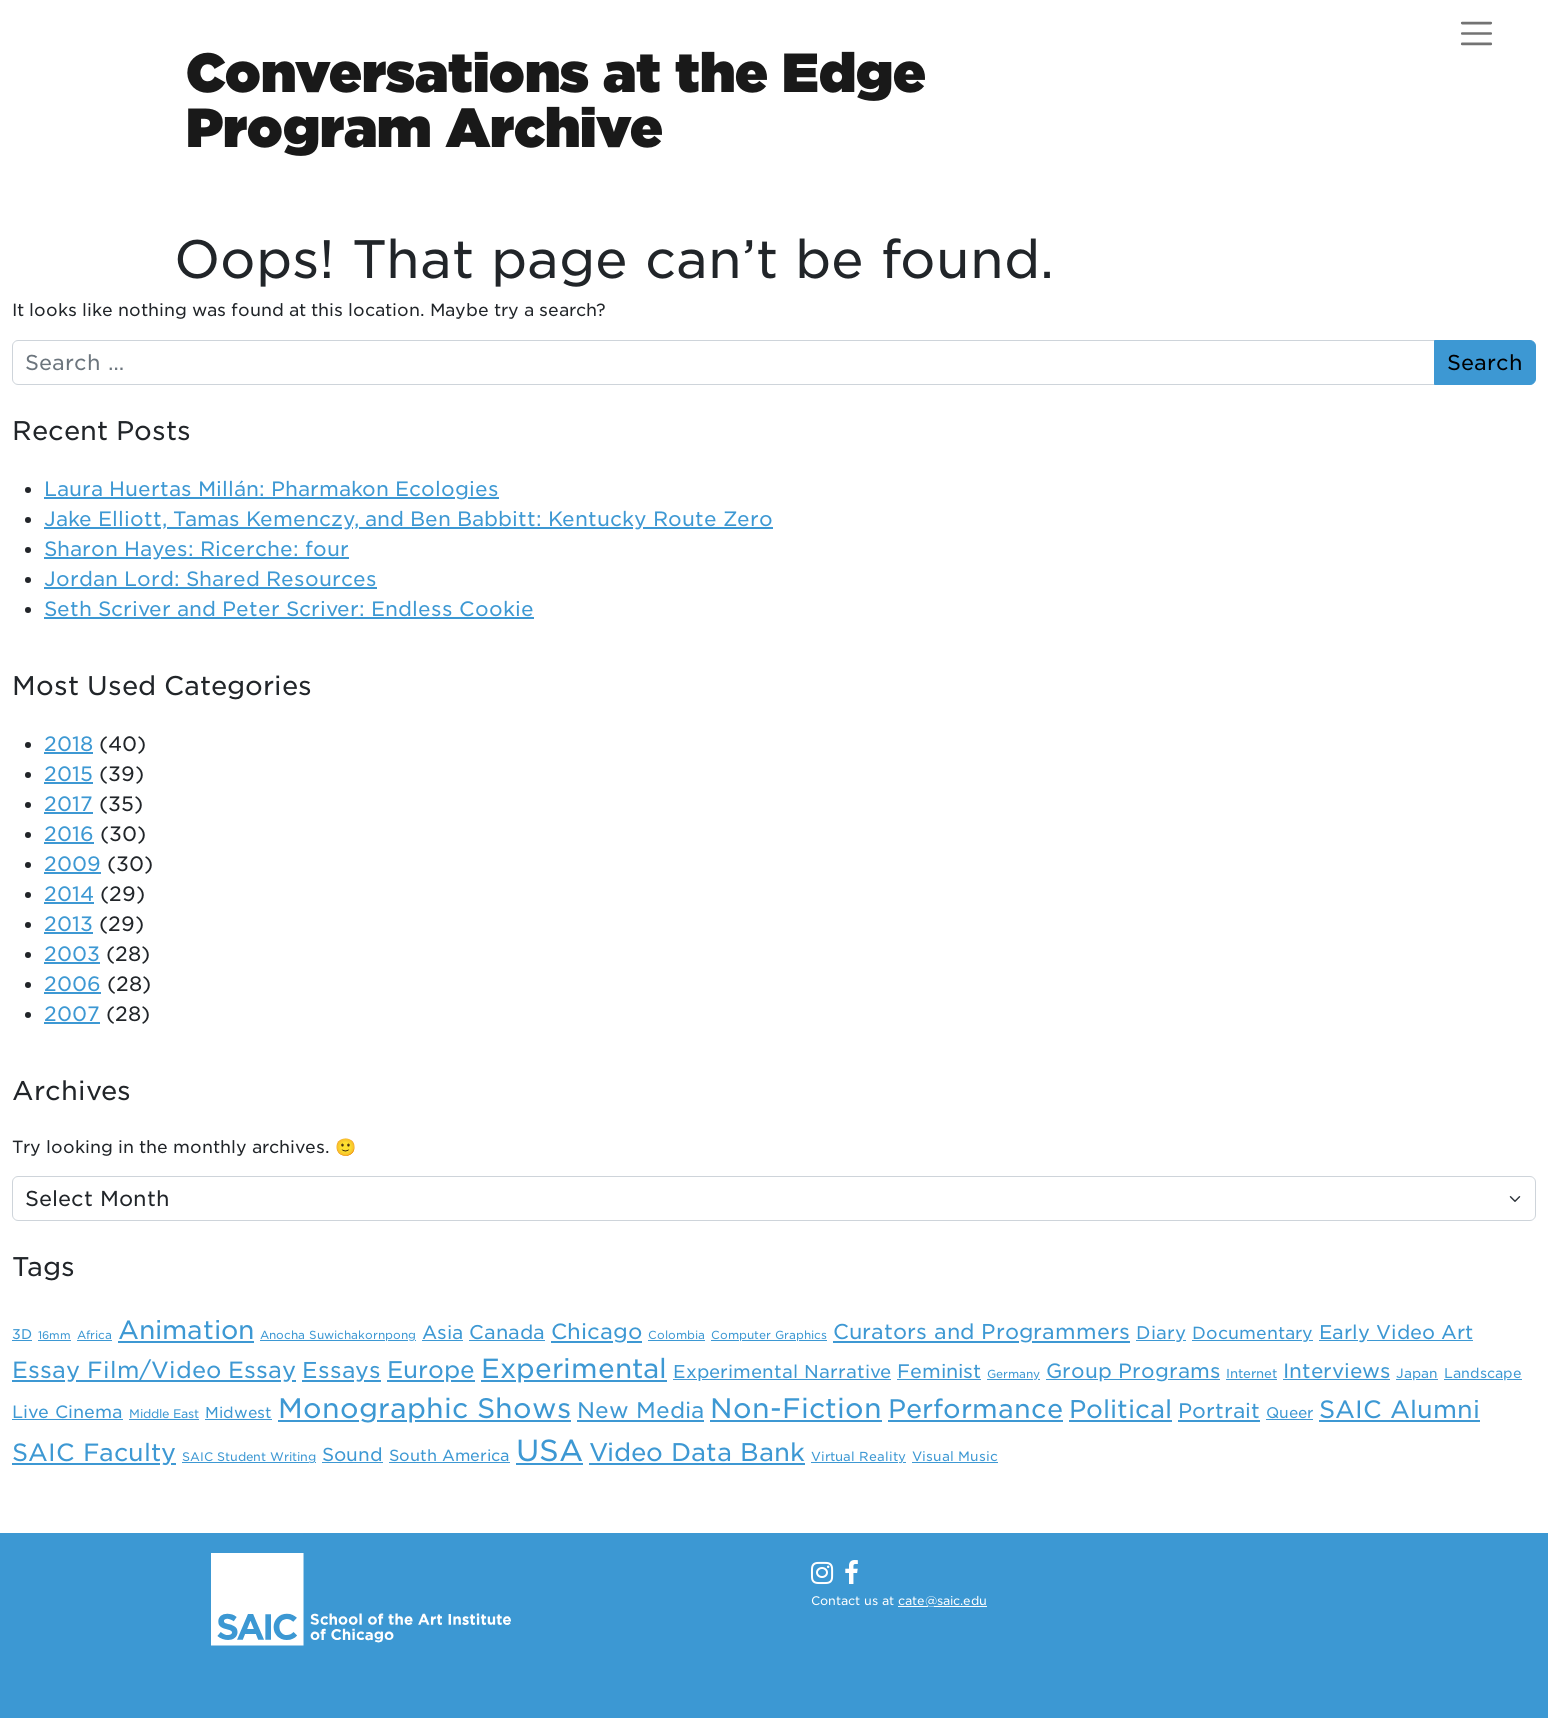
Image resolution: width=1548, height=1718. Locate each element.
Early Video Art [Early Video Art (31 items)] (1396, 1332)
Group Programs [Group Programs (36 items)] (1133, 1371)
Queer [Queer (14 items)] (1289, 1413)
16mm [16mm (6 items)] (54, 1335)
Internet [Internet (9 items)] (1251, 1373)
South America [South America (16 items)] (449, 1455)
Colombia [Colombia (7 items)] (676, 1335)
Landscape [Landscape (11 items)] (1483, 1373)
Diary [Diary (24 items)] (1161, 1332)
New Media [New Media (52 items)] (640, 1410)
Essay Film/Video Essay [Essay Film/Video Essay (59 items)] (154, 1369)
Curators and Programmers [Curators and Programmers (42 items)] (981, 1331)
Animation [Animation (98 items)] (186, 1330)
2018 (68, 744)
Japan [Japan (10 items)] (1417, 1373)
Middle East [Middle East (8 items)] (164, 1414)
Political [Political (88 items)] (1120, 1409)
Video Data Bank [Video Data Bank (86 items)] (697, 1452)
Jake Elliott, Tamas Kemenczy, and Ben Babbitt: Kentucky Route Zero (408, 519)
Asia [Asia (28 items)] (442, 1332)
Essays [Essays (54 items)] (341, 1370)
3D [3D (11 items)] (22, 1334)
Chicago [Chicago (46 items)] (596, 1331)
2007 (72, 1014)
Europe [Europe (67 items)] (431, 1370)
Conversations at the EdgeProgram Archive (556, 100)
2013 (68, 924)
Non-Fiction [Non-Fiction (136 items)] (796, 1408)
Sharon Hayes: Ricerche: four (196, 549)
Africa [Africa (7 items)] (94, 1335)
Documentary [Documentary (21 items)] (1252, 1333)
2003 (72, 954)
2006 (72, 984)
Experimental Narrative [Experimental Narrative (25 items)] (782, 1371)
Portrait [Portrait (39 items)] (1219, 1411)
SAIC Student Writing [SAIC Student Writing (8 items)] (249, 1457)
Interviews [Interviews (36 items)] (1336, 1371)
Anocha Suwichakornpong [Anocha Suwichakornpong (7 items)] (338, 1335)
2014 (69, 894)
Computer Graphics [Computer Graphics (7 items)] (769, 1335)
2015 (68, 774)
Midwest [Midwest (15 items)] (238, 1412)
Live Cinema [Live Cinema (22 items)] (67, 1412)
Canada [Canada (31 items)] (507, 1332)
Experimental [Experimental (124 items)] (574, 1368)
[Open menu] (1476, 33)
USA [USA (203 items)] (549, 1450)
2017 (68, 804)
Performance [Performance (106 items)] (975, 1408)
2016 (69, 834)
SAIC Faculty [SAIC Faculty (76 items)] (94, 1452)
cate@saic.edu (942, 1600)
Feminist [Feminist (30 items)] (939, 1371)
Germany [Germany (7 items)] (1013, 1374)
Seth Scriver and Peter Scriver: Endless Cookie (289, 609)
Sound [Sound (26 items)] (352, 1454)
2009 (72, 864)
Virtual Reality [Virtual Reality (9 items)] (858, 1456)
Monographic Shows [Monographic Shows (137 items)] (424, 1408)
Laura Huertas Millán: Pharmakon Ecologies (271, 489)
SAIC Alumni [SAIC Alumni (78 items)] (1399, 1409)
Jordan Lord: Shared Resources (210, 579)
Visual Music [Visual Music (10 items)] (955, 1456)
